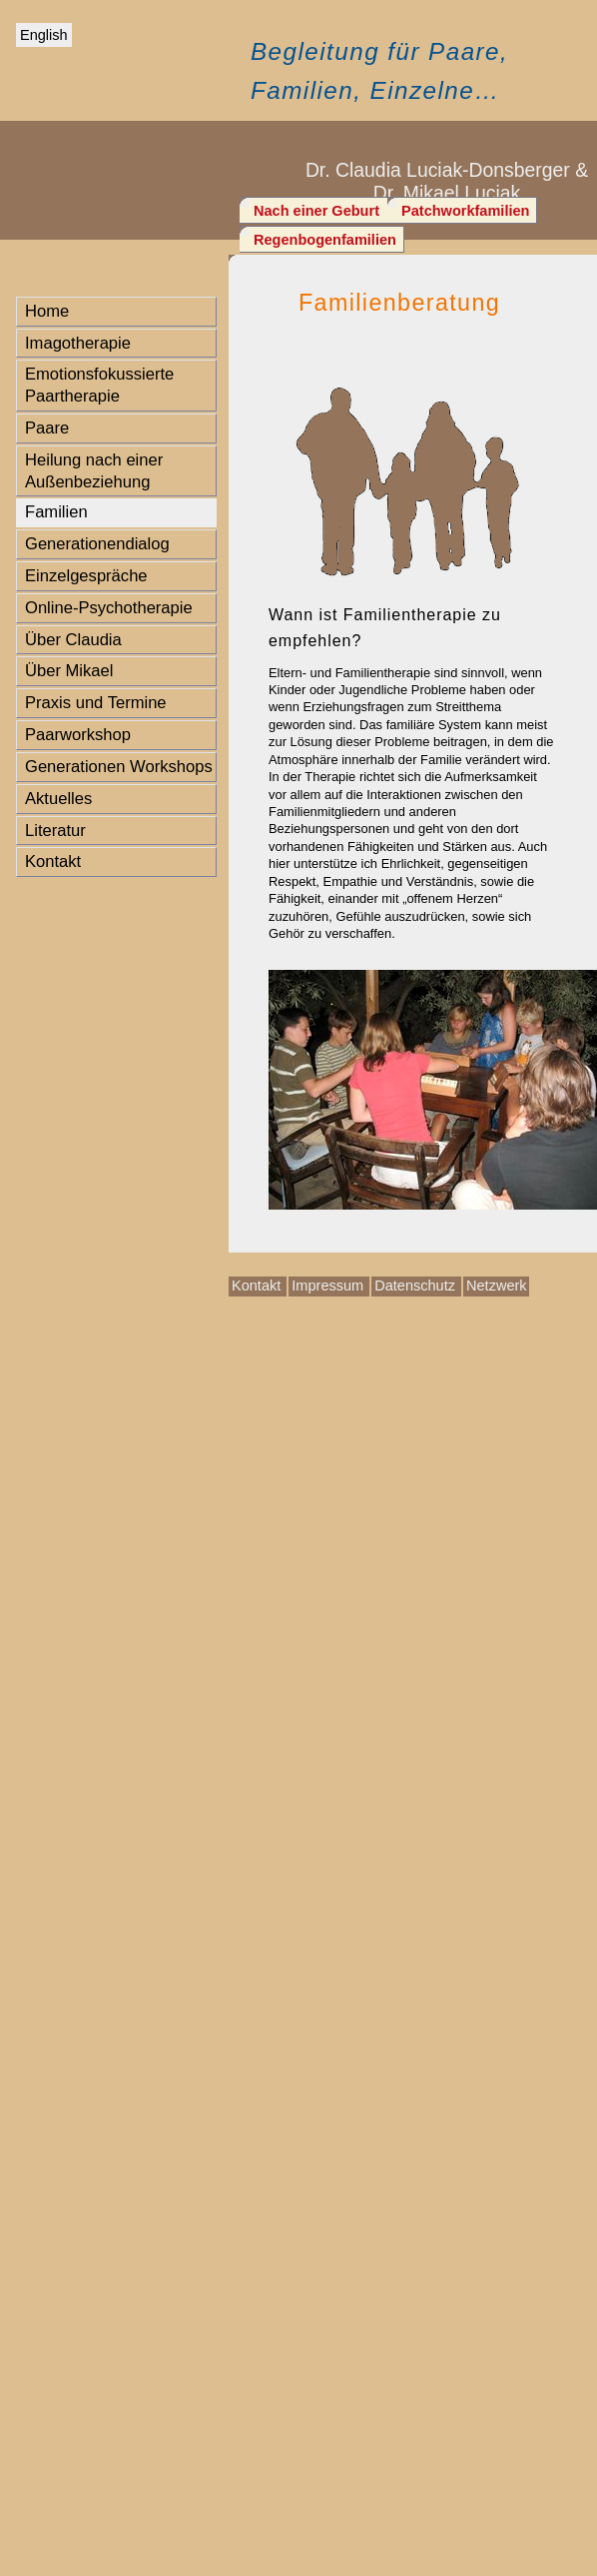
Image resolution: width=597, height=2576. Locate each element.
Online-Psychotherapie (109, 607)
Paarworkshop (78, 734)
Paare (47, 428)
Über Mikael (69, 670)
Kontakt (53, 861)
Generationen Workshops (119, 766)
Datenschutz (416, 1285)
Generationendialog (97, 543)
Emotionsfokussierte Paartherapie (99, 385)
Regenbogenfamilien (325, 240)
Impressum (329, 1285)
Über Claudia (73, 639)
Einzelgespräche (86, 575)
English (44, 35)
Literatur (55, 830)
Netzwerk (496, 1285)
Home (47, 311)
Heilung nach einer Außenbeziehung (94, 470)
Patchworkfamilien (465, 211)
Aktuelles (58, 798)
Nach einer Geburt (318, 211)
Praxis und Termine (96, 702)
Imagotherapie (78, 343)
